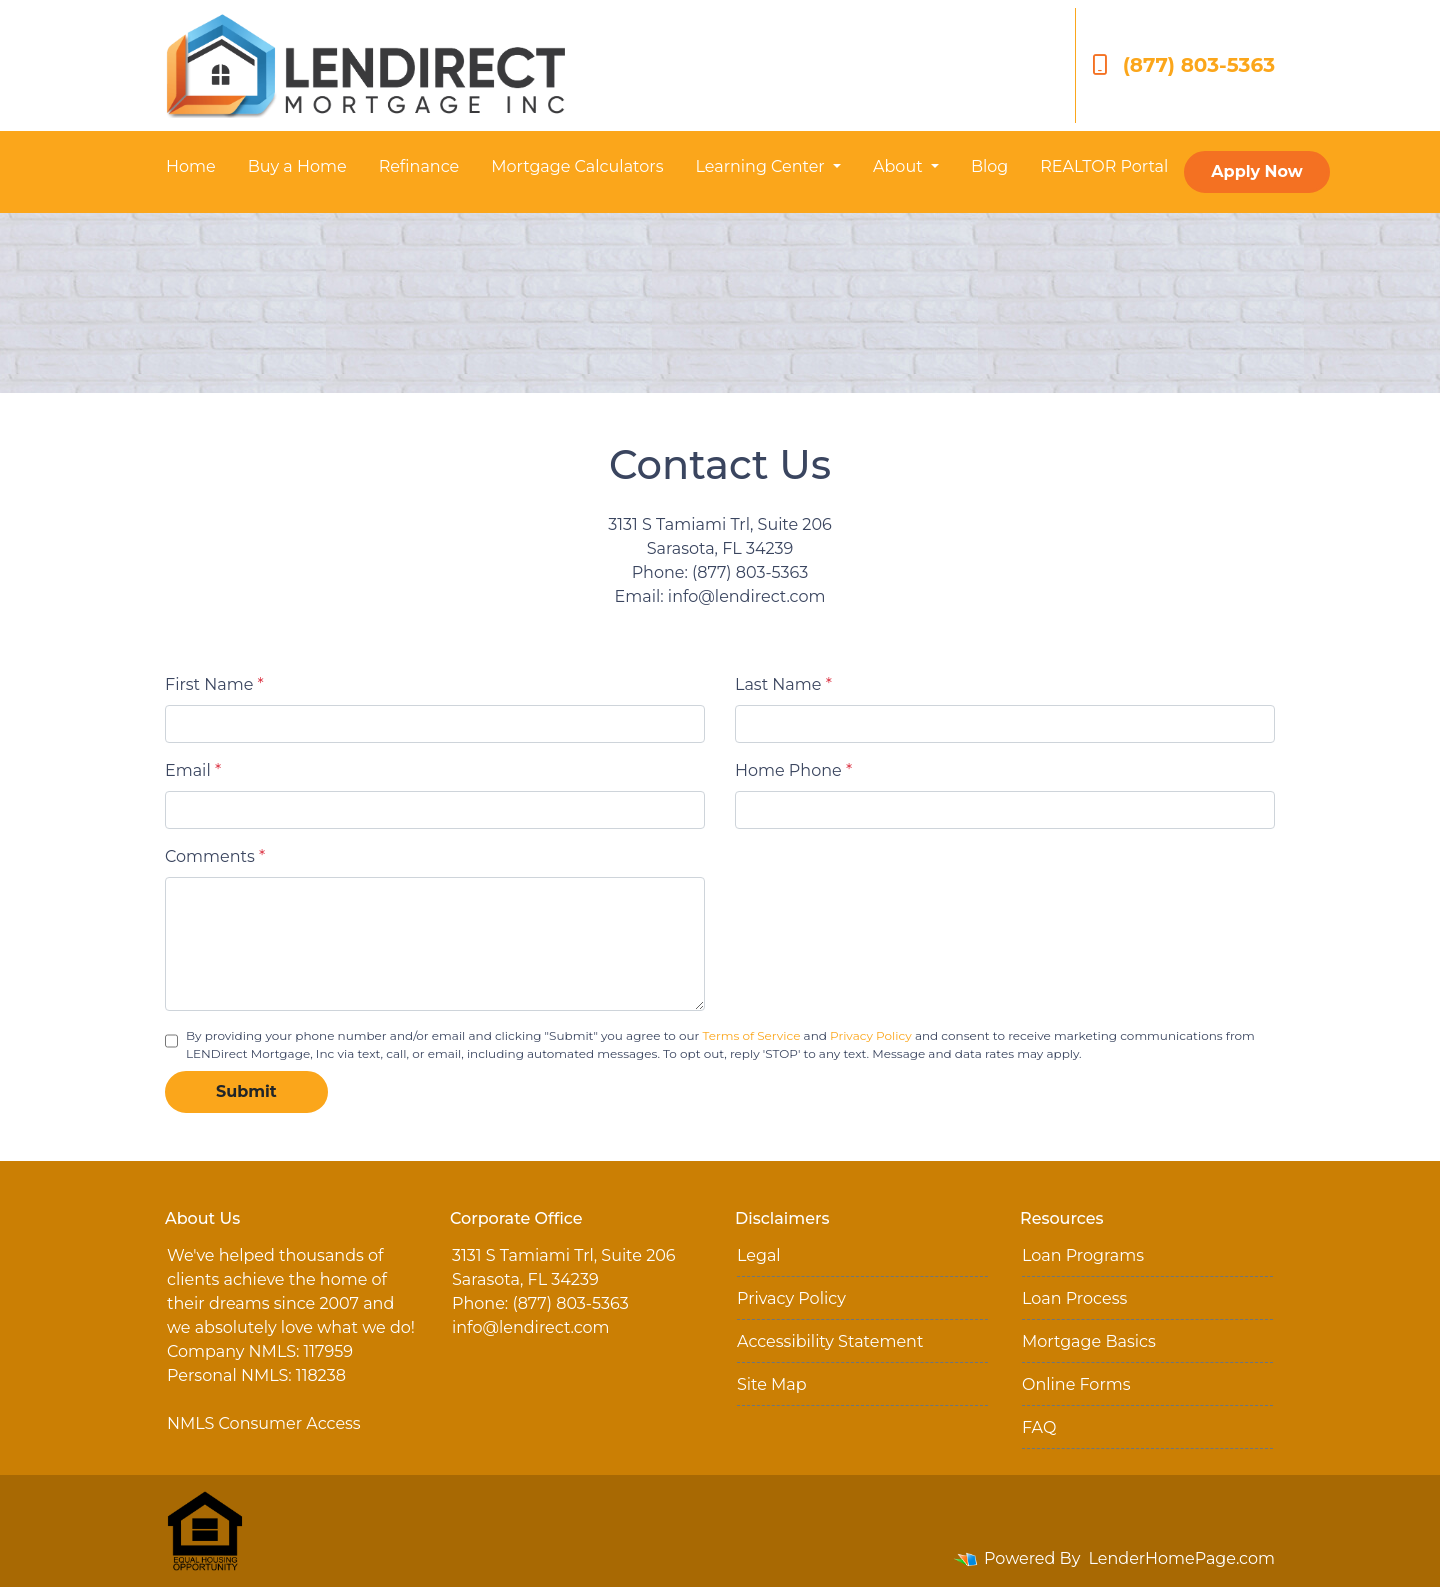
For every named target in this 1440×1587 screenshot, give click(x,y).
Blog (989, 166)
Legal (759, 1255)
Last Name (783, 684)
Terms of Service (752, 1035)
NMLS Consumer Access (264, 1423)
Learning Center (761, 166)
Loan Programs (1083, 1255)
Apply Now (1256, 171)
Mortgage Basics (1089, 1341)
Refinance (419, 166)
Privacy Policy (871, 1035)
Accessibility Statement (830, 1341)
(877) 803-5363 (1183, 65)
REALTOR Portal (1104, 166)
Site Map (772, 1384)
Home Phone (793, 770)
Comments (215, 856)
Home (191, 166)
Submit (246, 1091)
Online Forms (1076, 1384)
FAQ (1039, 1427)
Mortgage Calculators (577, 166)
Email (193, 770)
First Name (214, 684)
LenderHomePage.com (1182, 1558)
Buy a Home (297, 166)
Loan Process (1074, 1298)
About (900, 166)
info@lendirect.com (531, 1327)
